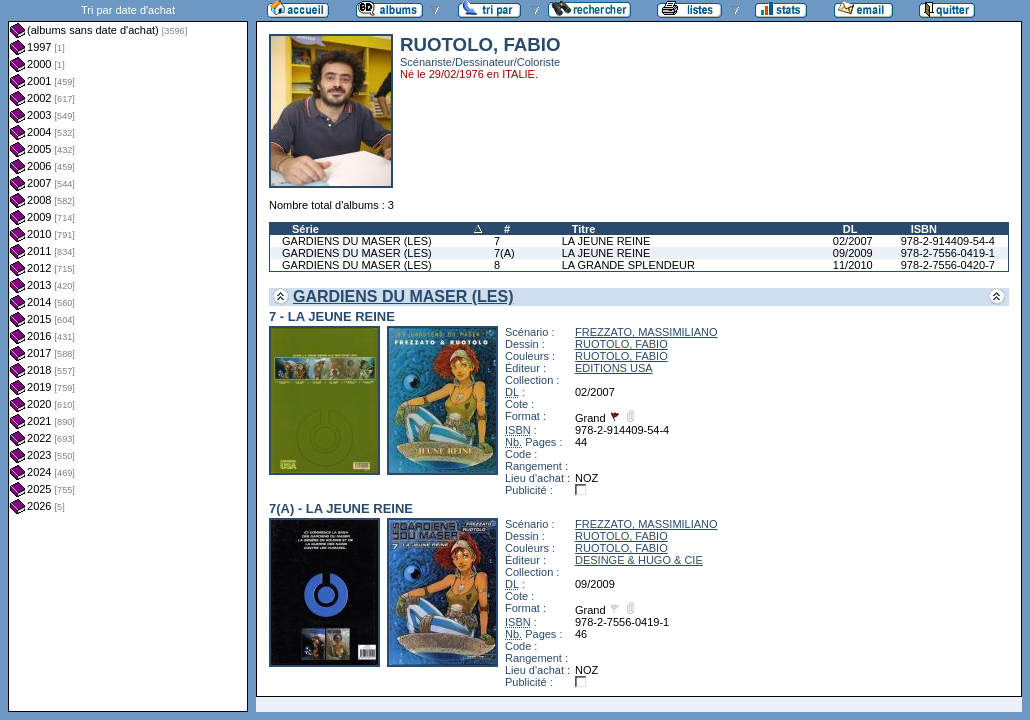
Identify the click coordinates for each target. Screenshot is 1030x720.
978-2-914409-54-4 (948, 241)
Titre (584, 229)
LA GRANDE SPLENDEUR (628, 265)
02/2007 (853, 241)
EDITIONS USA (614, 368)
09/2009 (853, 253)
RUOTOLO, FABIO (621, 344)
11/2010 (853, 265)
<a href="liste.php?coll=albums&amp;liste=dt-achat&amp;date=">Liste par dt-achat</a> (128, 356)
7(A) (504, 253)
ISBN (924, 229)
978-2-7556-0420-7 (948, 265)
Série (305, 229)
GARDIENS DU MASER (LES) (357, 241)
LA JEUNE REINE (606, 241)
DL (850, 229)
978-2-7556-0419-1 (948, 253)
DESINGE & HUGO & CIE (639, 560)
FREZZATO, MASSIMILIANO (646, 332)
